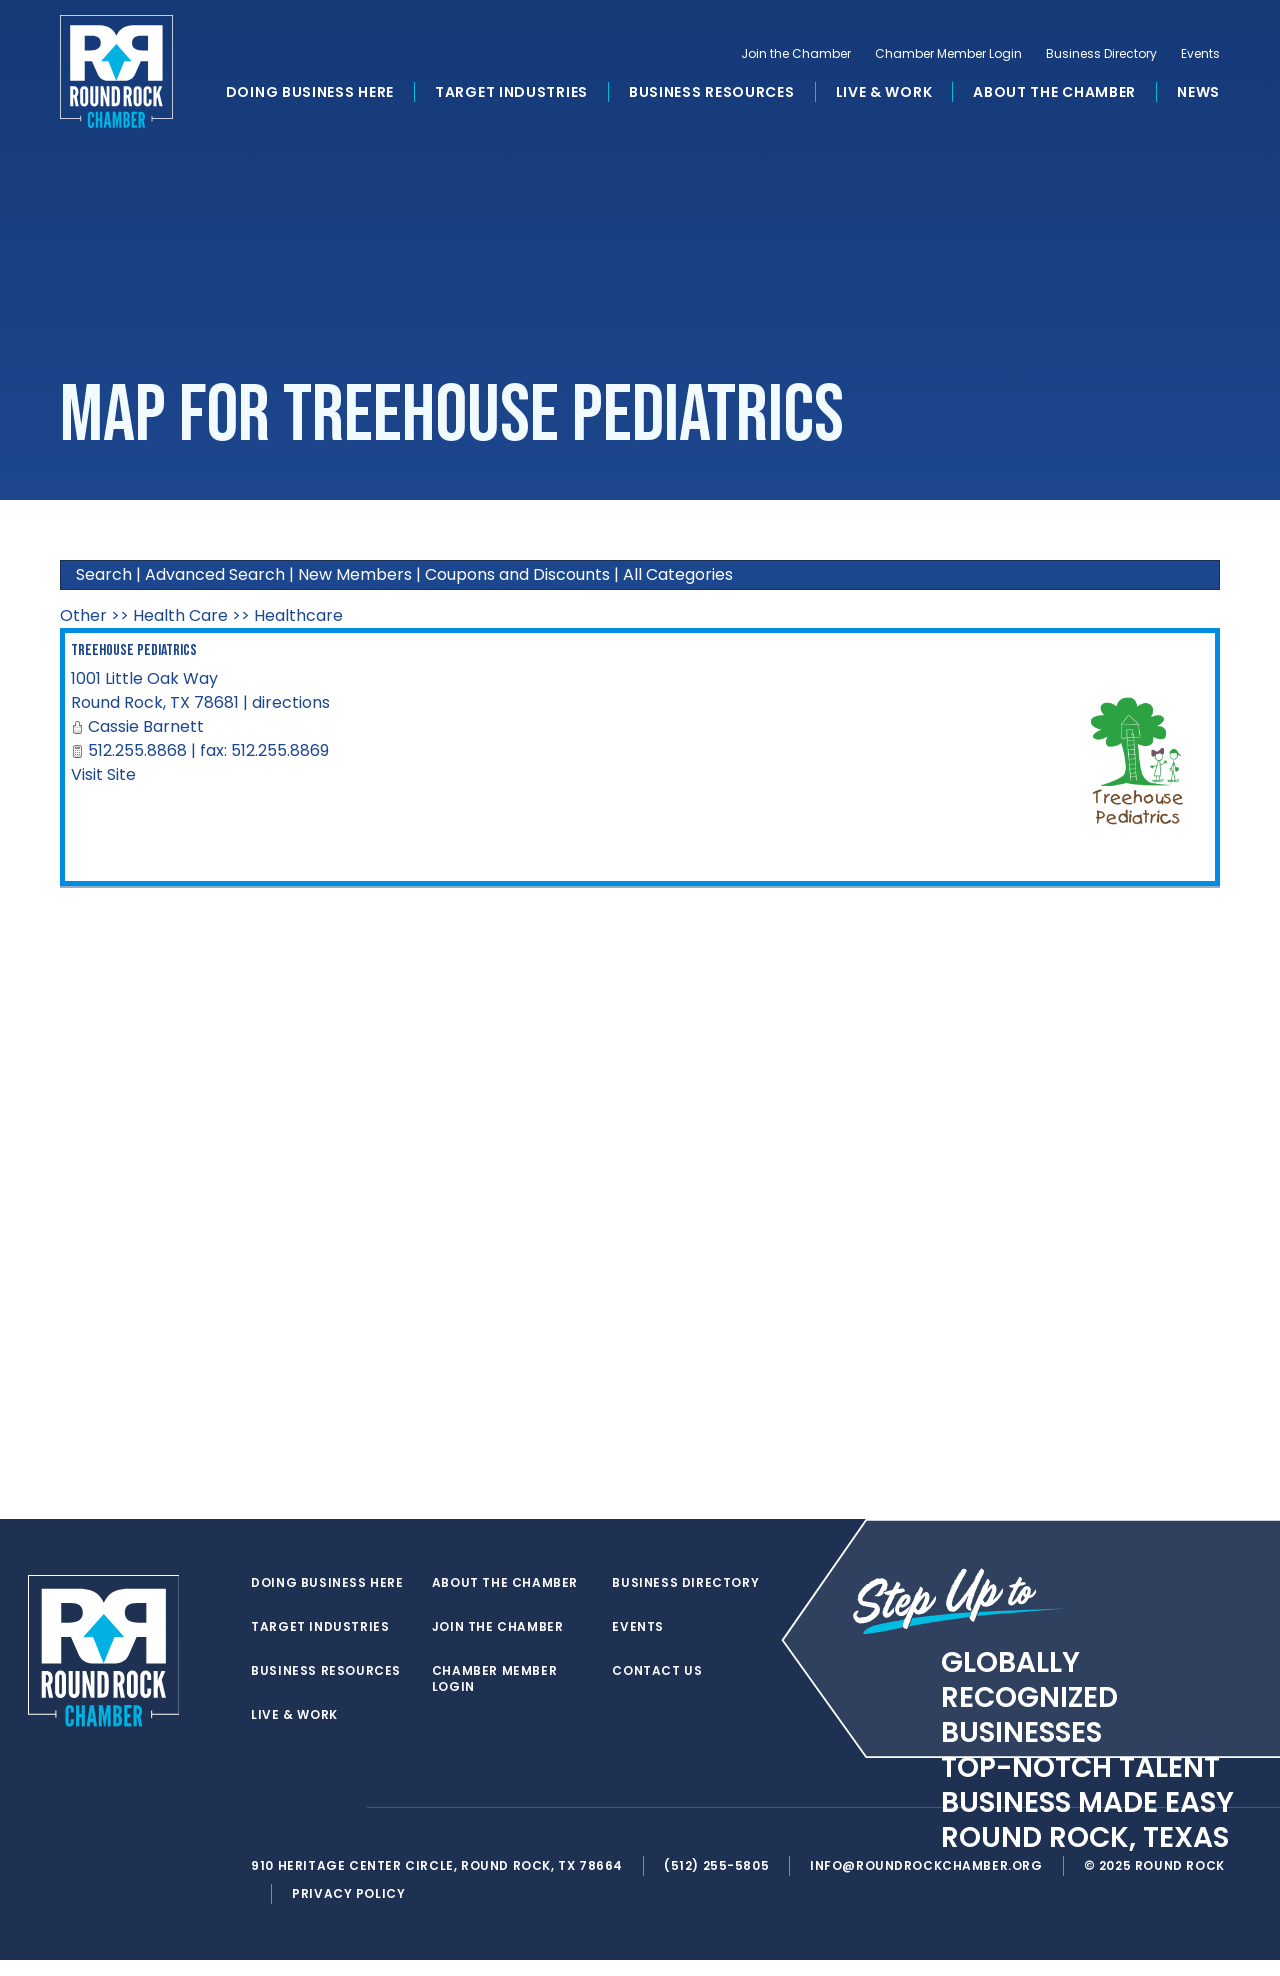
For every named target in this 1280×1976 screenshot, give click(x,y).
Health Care (180, 615)
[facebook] (304, 1824)
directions (291, 702)
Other (83, 615)
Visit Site (103, 774)
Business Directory (1101, 56)
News (1198, 94)
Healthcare (298, 615)
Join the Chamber (796, 56)
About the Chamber (1054, 94)
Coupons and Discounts (517, 574)
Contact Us (659, 1627)
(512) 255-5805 (718, 1881)
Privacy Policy (351, 1909)
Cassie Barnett (146, 726)
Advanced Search (215, 574)
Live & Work (884, 94)
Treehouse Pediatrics (134, 650)
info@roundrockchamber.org (929, 1881)
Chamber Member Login (948, 56)
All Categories (678, 574)
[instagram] (344, 1824)
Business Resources (712, 94)
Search (104, 574)
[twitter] (264, 1824)
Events (1200, 56)
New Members (355, 574)
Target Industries (511, 94)
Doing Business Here (310, 94)
